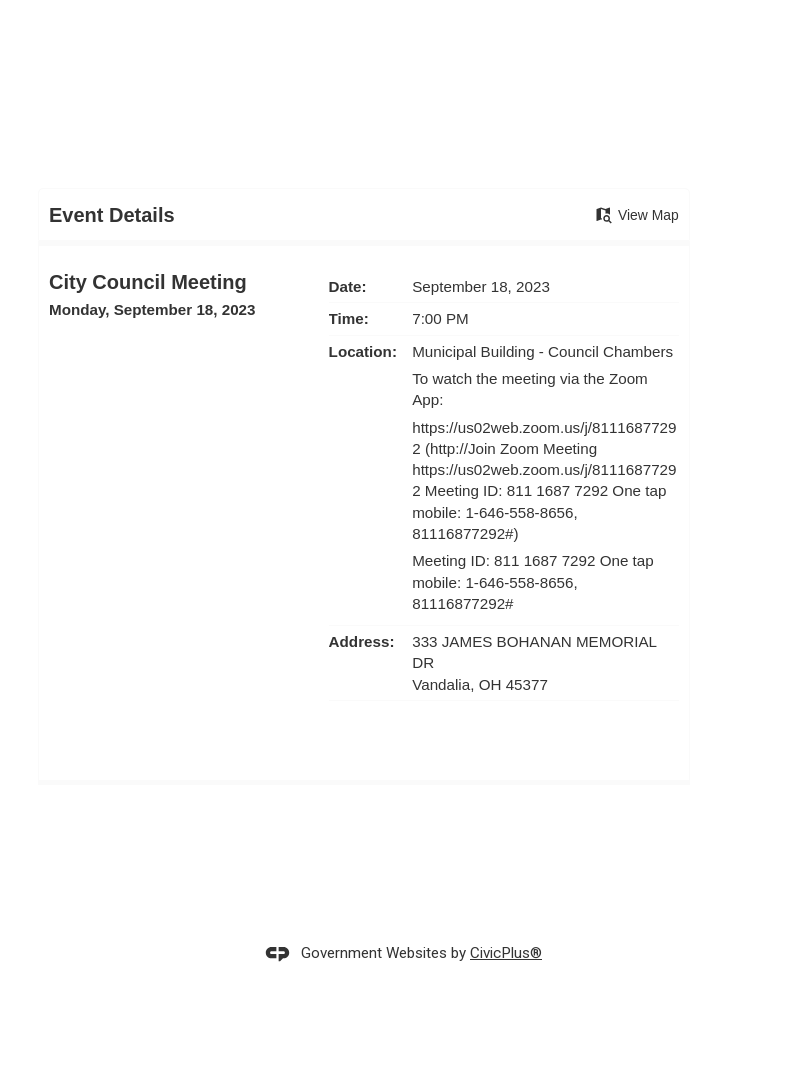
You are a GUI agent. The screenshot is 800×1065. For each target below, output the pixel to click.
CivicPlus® (506, 953)
